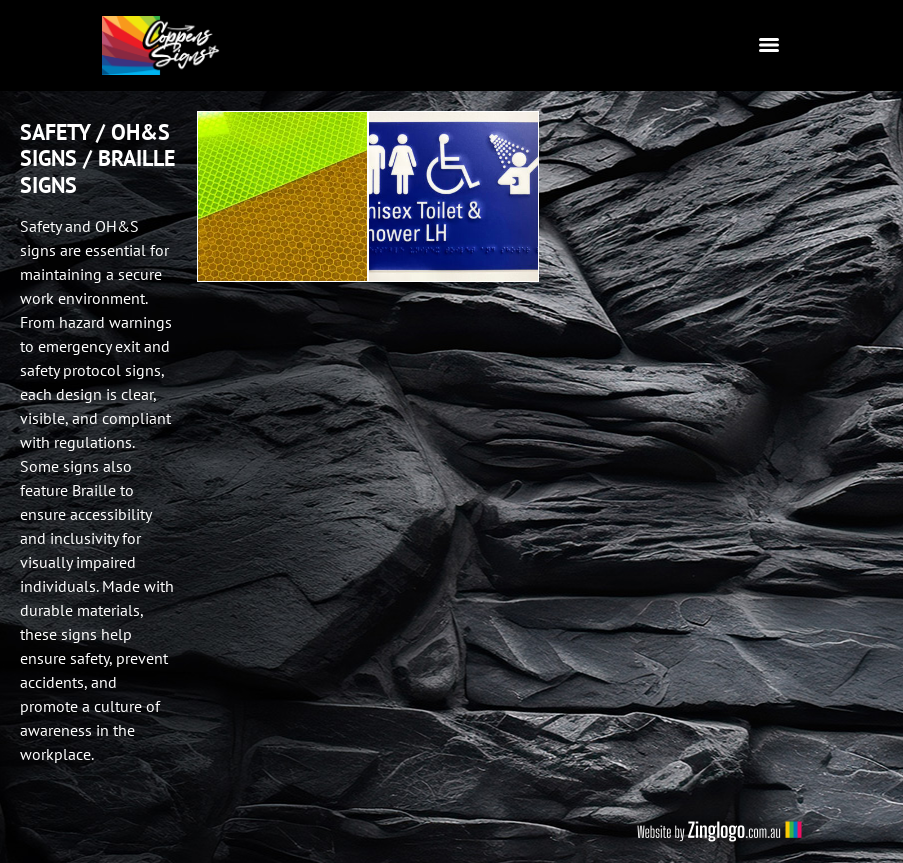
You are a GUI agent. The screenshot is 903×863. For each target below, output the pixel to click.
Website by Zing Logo (719, 831)
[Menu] (769, 45)
